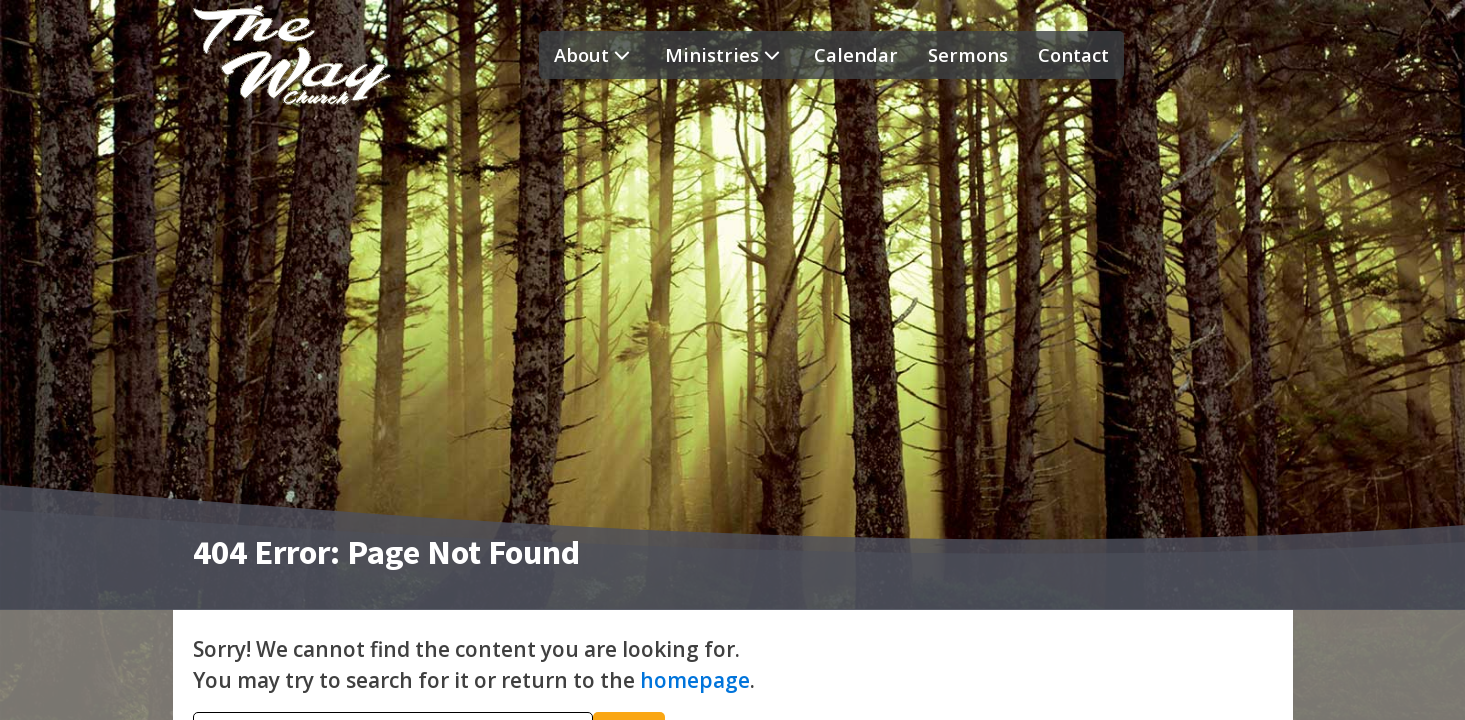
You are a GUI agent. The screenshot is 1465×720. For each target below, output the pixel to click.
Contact (1073, 54)
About (594, 55)
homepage (695, 680)
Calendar (856, 54)
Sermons (968, 54)
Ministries (725, 55)
